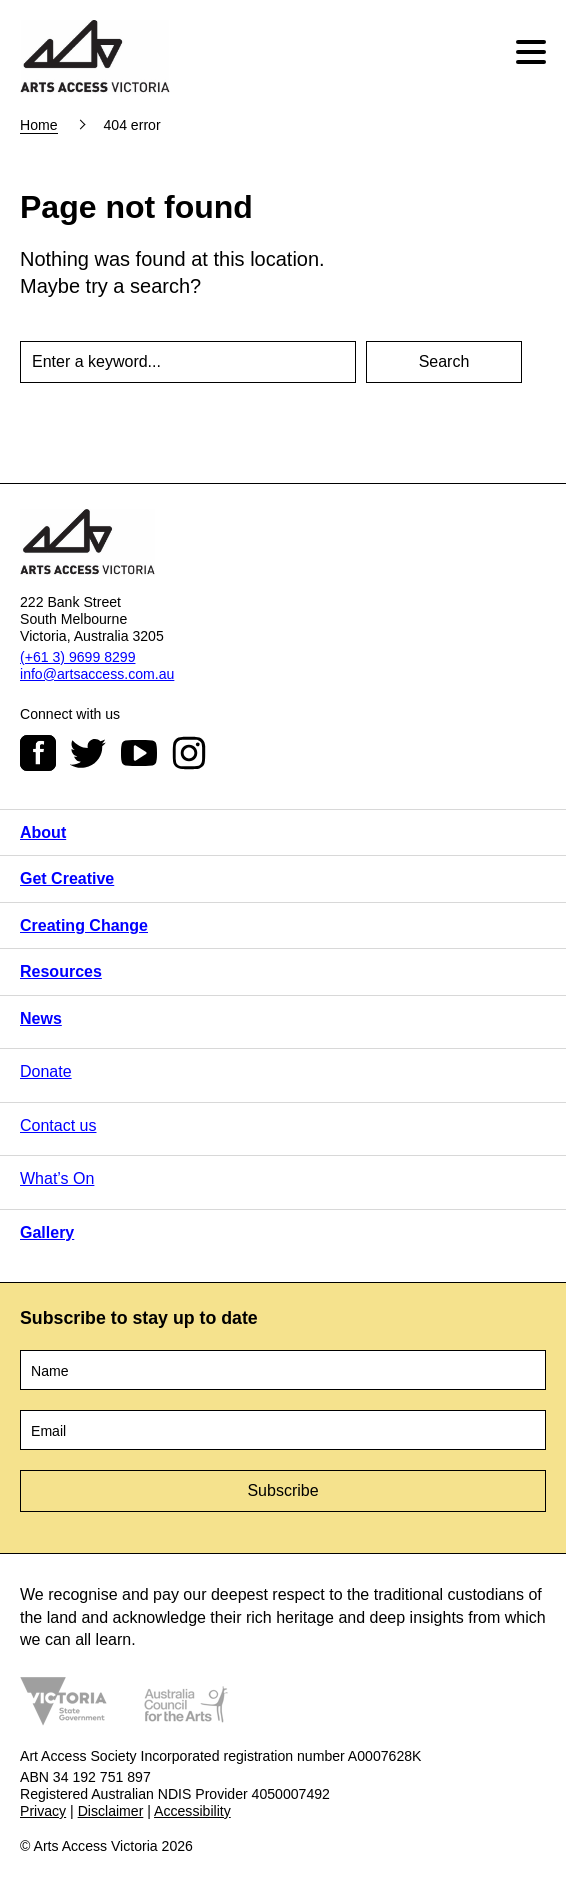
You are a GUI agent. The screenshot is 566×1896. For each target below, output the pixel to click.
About (43, 832)
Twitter (88, 753)
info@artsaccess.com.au (97, 674)
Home (39, 125)
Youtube (139, 753)
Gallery (47, 1232)
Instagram (189, 753)
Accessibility (192, 1811)
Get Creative (67, 878)
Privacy (43, 1811)
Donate (46, 1071)
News (41, 1018)
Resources (61, 971)
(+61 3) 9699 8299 (77, 657)
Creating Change (84, 925)
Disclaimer (111, 1811)
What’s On (57, 1178)
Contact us (58, 1125)
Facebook (38, 753)
